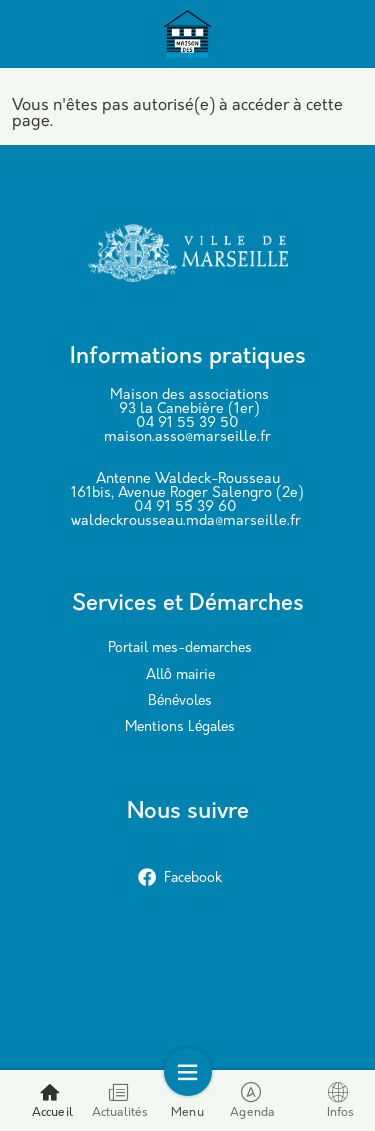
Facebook (180, 878)
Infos (341, 1100)
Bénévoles (180, 701)
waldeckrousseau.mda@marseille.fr (186, 521)
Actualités (120, 1100)
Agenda (252, 1100)
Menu (187, 1100)
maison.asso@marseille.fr (187, 437)
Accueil (52, 1100)
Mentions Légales (180, 727)
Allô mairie (180, 675)
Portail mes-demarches (180, 648)
